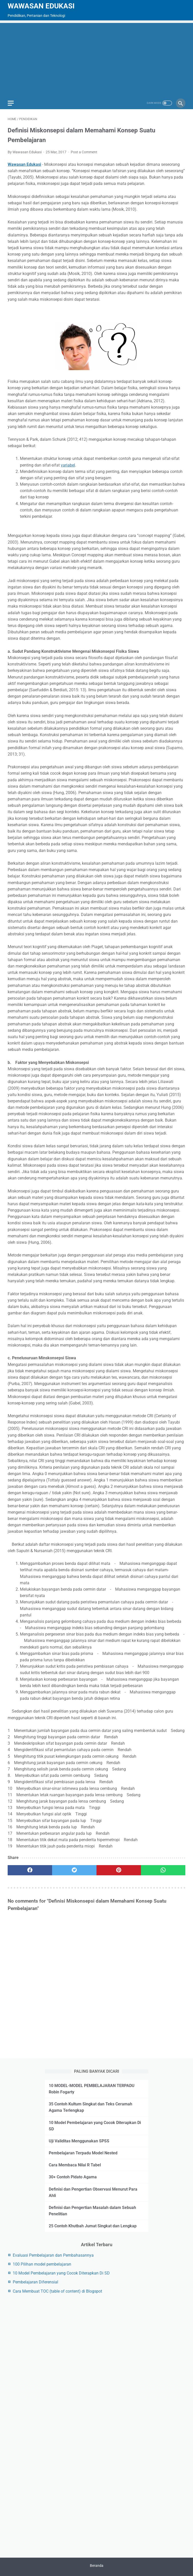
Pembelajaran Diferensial (35, 2282)
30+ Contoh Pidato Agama (73, 2177)
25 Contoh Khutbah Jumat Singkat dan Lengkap (93, 2225)
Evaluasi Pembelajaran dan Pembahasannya (53, 2255)
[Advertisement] (96, 58)
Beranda (96, 2566)
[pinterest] (118, 1870)
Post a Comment (84, 152)
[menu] (11, 103)
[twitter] (74, 1870)
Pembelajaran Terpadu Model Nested (83, 2153)
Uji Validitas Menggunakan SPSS (79, 2141)
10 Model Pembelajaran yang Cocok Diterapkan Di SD (61, 2273)
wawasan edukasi (41, 6)
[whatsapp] (163, 1870)
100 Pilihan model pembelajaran (42, 2264)
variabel (68, 465)
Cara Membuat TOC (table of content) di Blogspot (57, 2291)
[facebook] (30, 1870)
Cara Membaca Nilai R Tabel (75, 2165)
